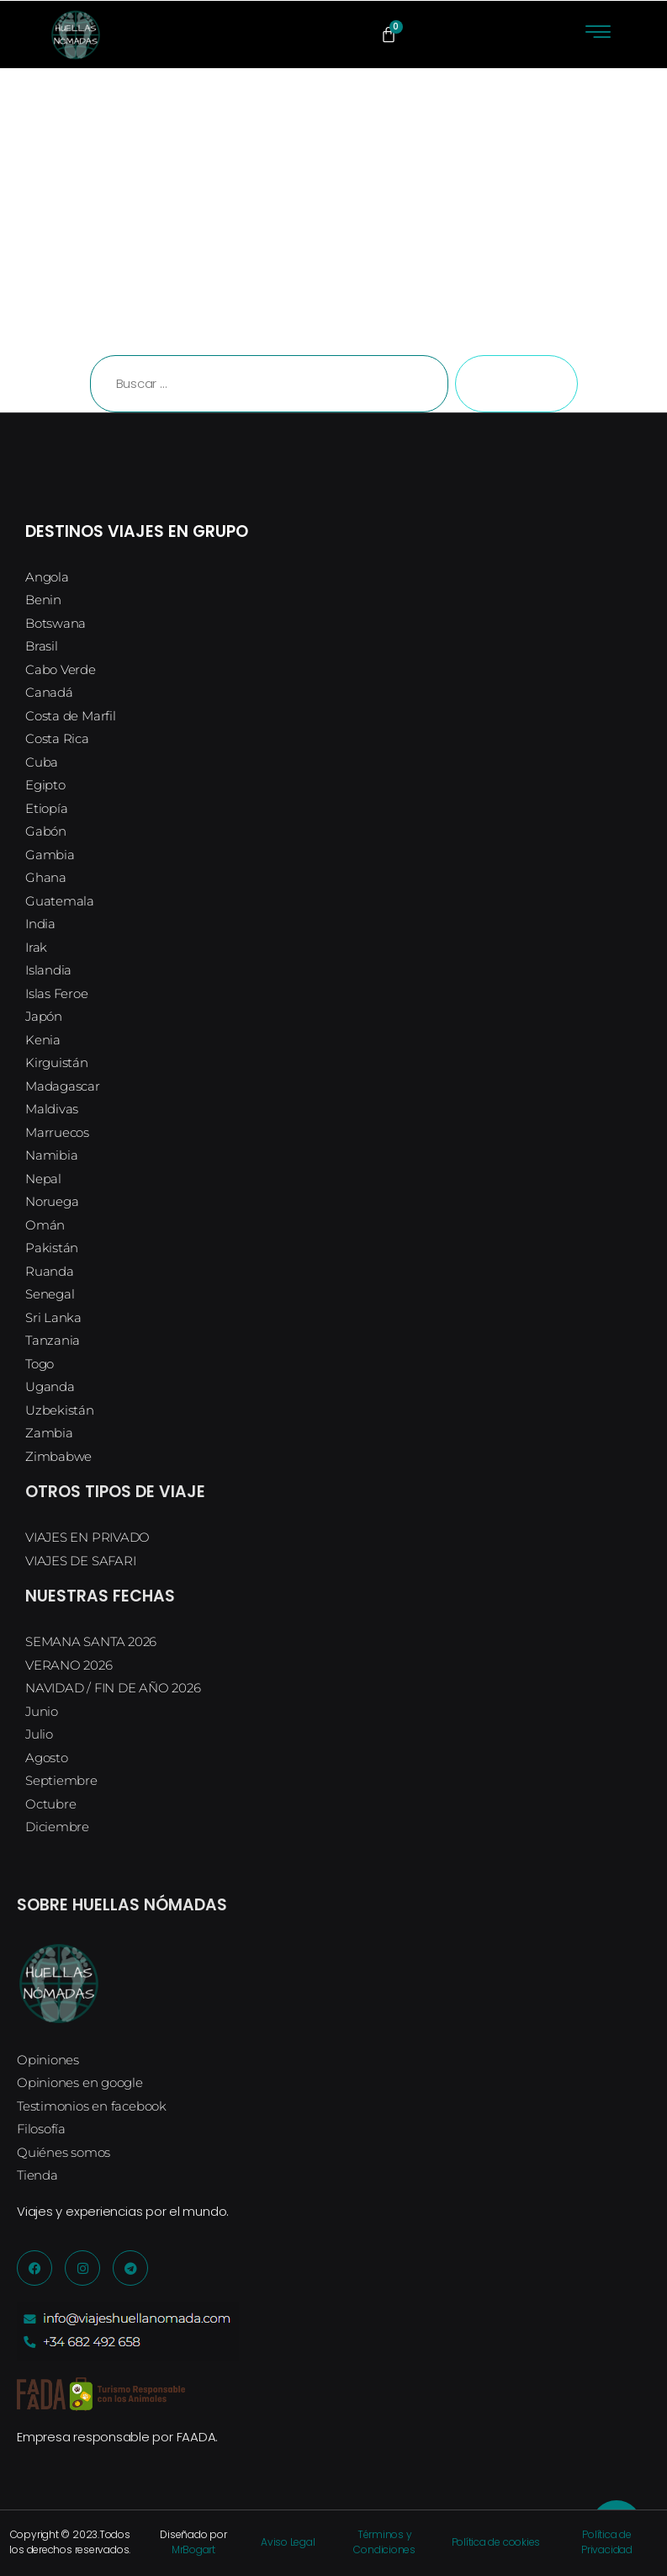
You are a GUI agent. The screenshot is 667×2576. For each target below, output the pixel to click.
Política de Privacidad (607, 2542)
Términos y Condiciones (384, 2542)
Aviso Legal (288, 2542)
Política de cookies (496, 2542)
